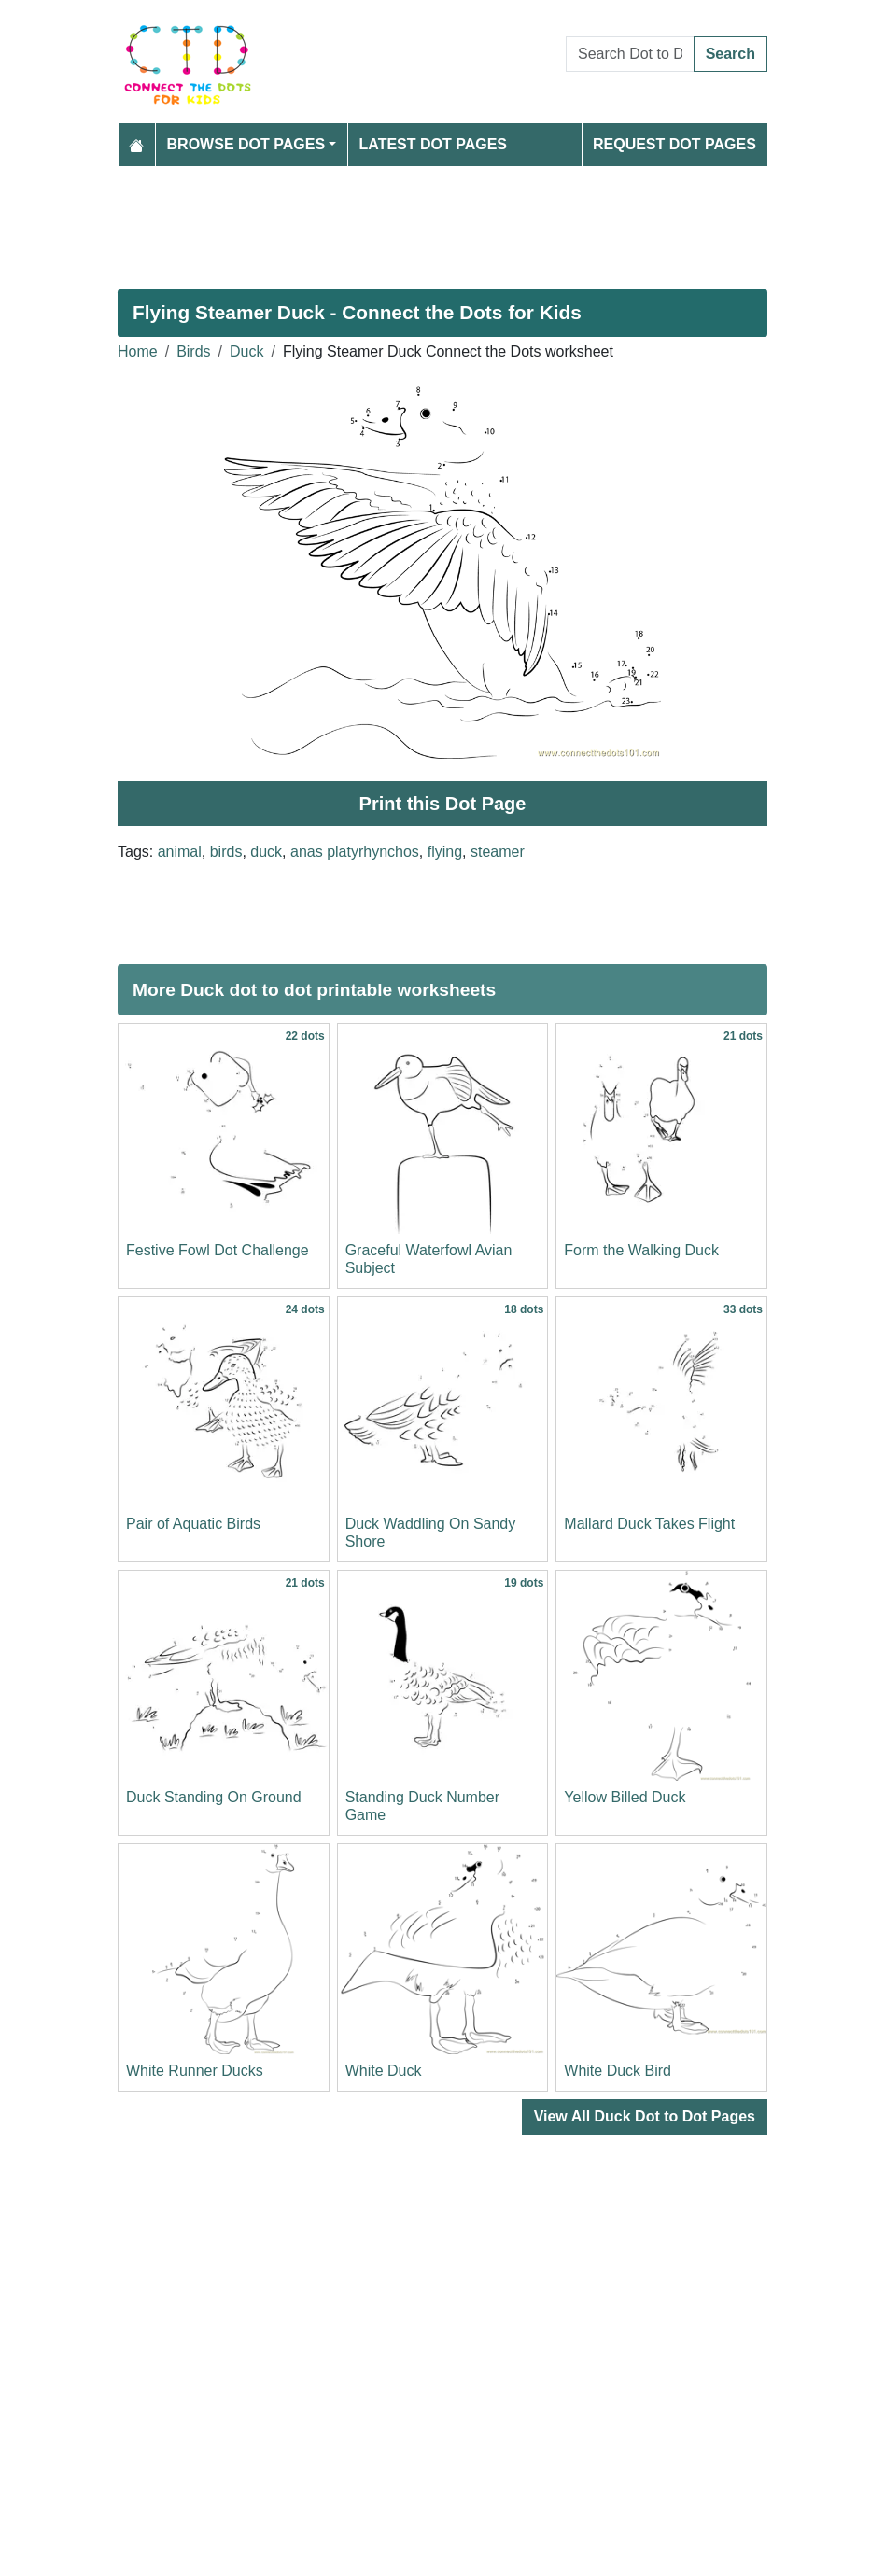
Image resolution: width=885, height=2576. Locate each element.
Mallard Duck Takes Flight (649, 1524)
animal (180, 852)
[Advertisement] (442, 220)
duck (266, 852)
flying (445, 852)
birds (226, 852)
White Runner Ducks (194, 2071)
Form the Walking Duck (641, 1250)
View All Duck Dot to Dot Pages (644, 2116)
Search (730, 54)
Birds (193, 351)
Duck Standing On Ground (214, 1797)
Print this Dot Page (443, 803)
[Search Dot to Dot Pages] (630, 54)
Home (138, 351)
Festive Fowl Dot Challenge (217, 1250)
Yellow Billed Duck (624, 1797)
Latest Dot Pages (433, 144)
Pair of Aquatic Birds (193, 1524)
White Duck (383, 2071)
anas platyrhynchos (354, 852)
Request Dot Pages (674, 144)
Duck (246, 351)
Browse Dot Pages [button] (246, 144)
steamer (498, 852)
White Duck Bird (617, 2071)
